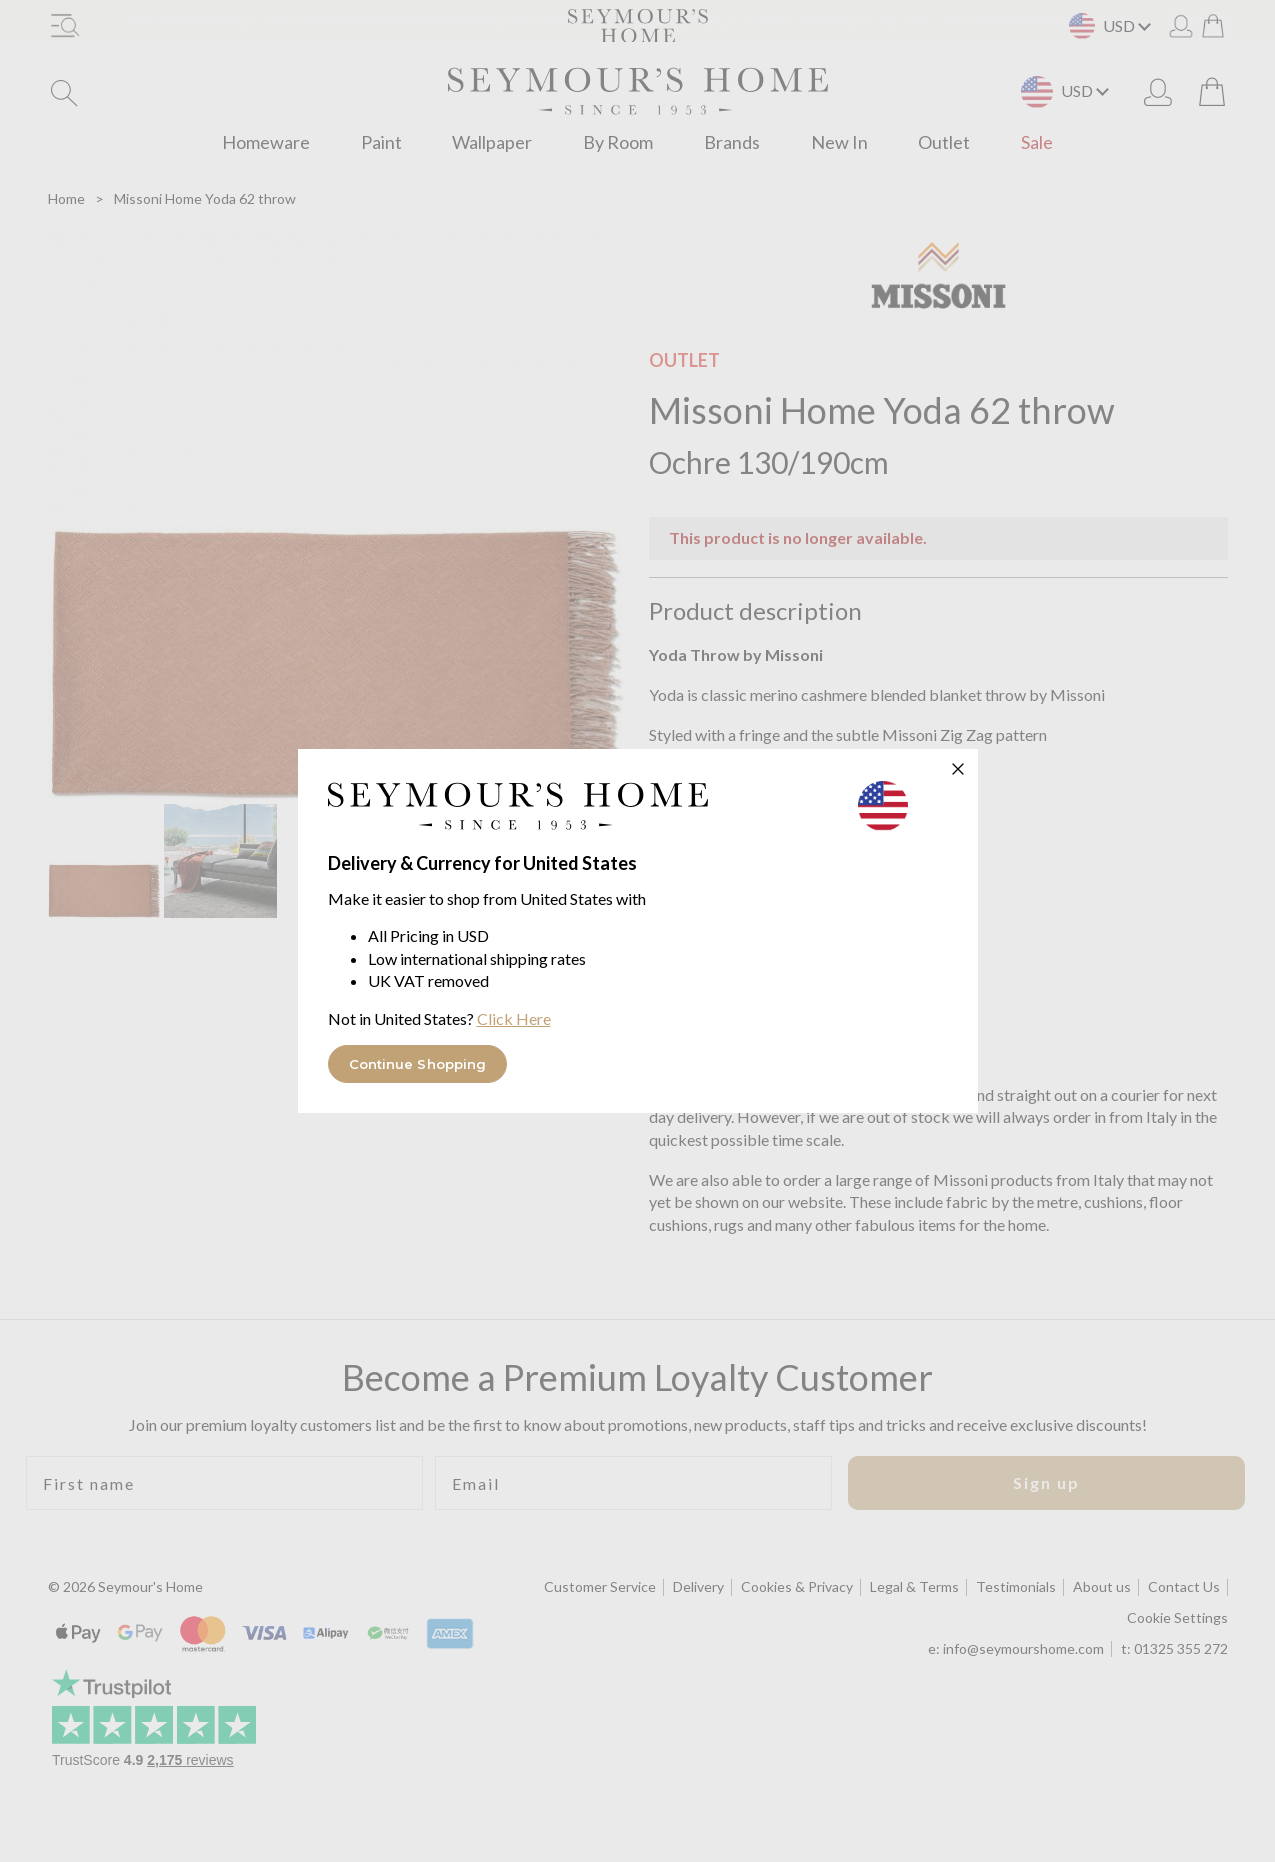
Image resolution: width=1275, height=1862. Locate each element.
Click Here (514, 1018)
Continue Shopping (418, 1064)
